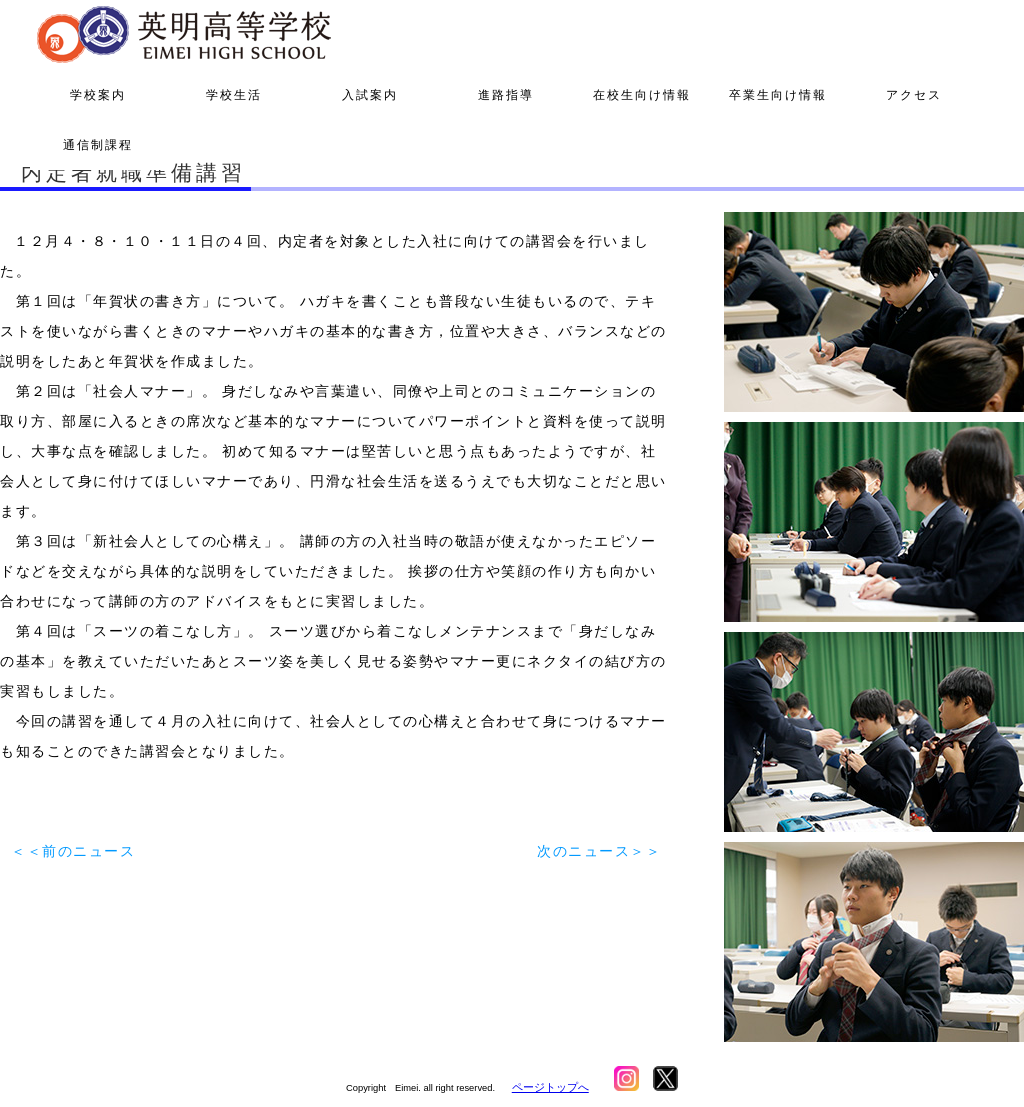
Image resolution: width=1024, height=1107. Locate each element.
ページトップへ (550, 1087)
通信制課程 (98, 145)
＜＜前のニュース (73, 851)
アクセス (914, 95)
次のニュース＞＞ (599, 851)
